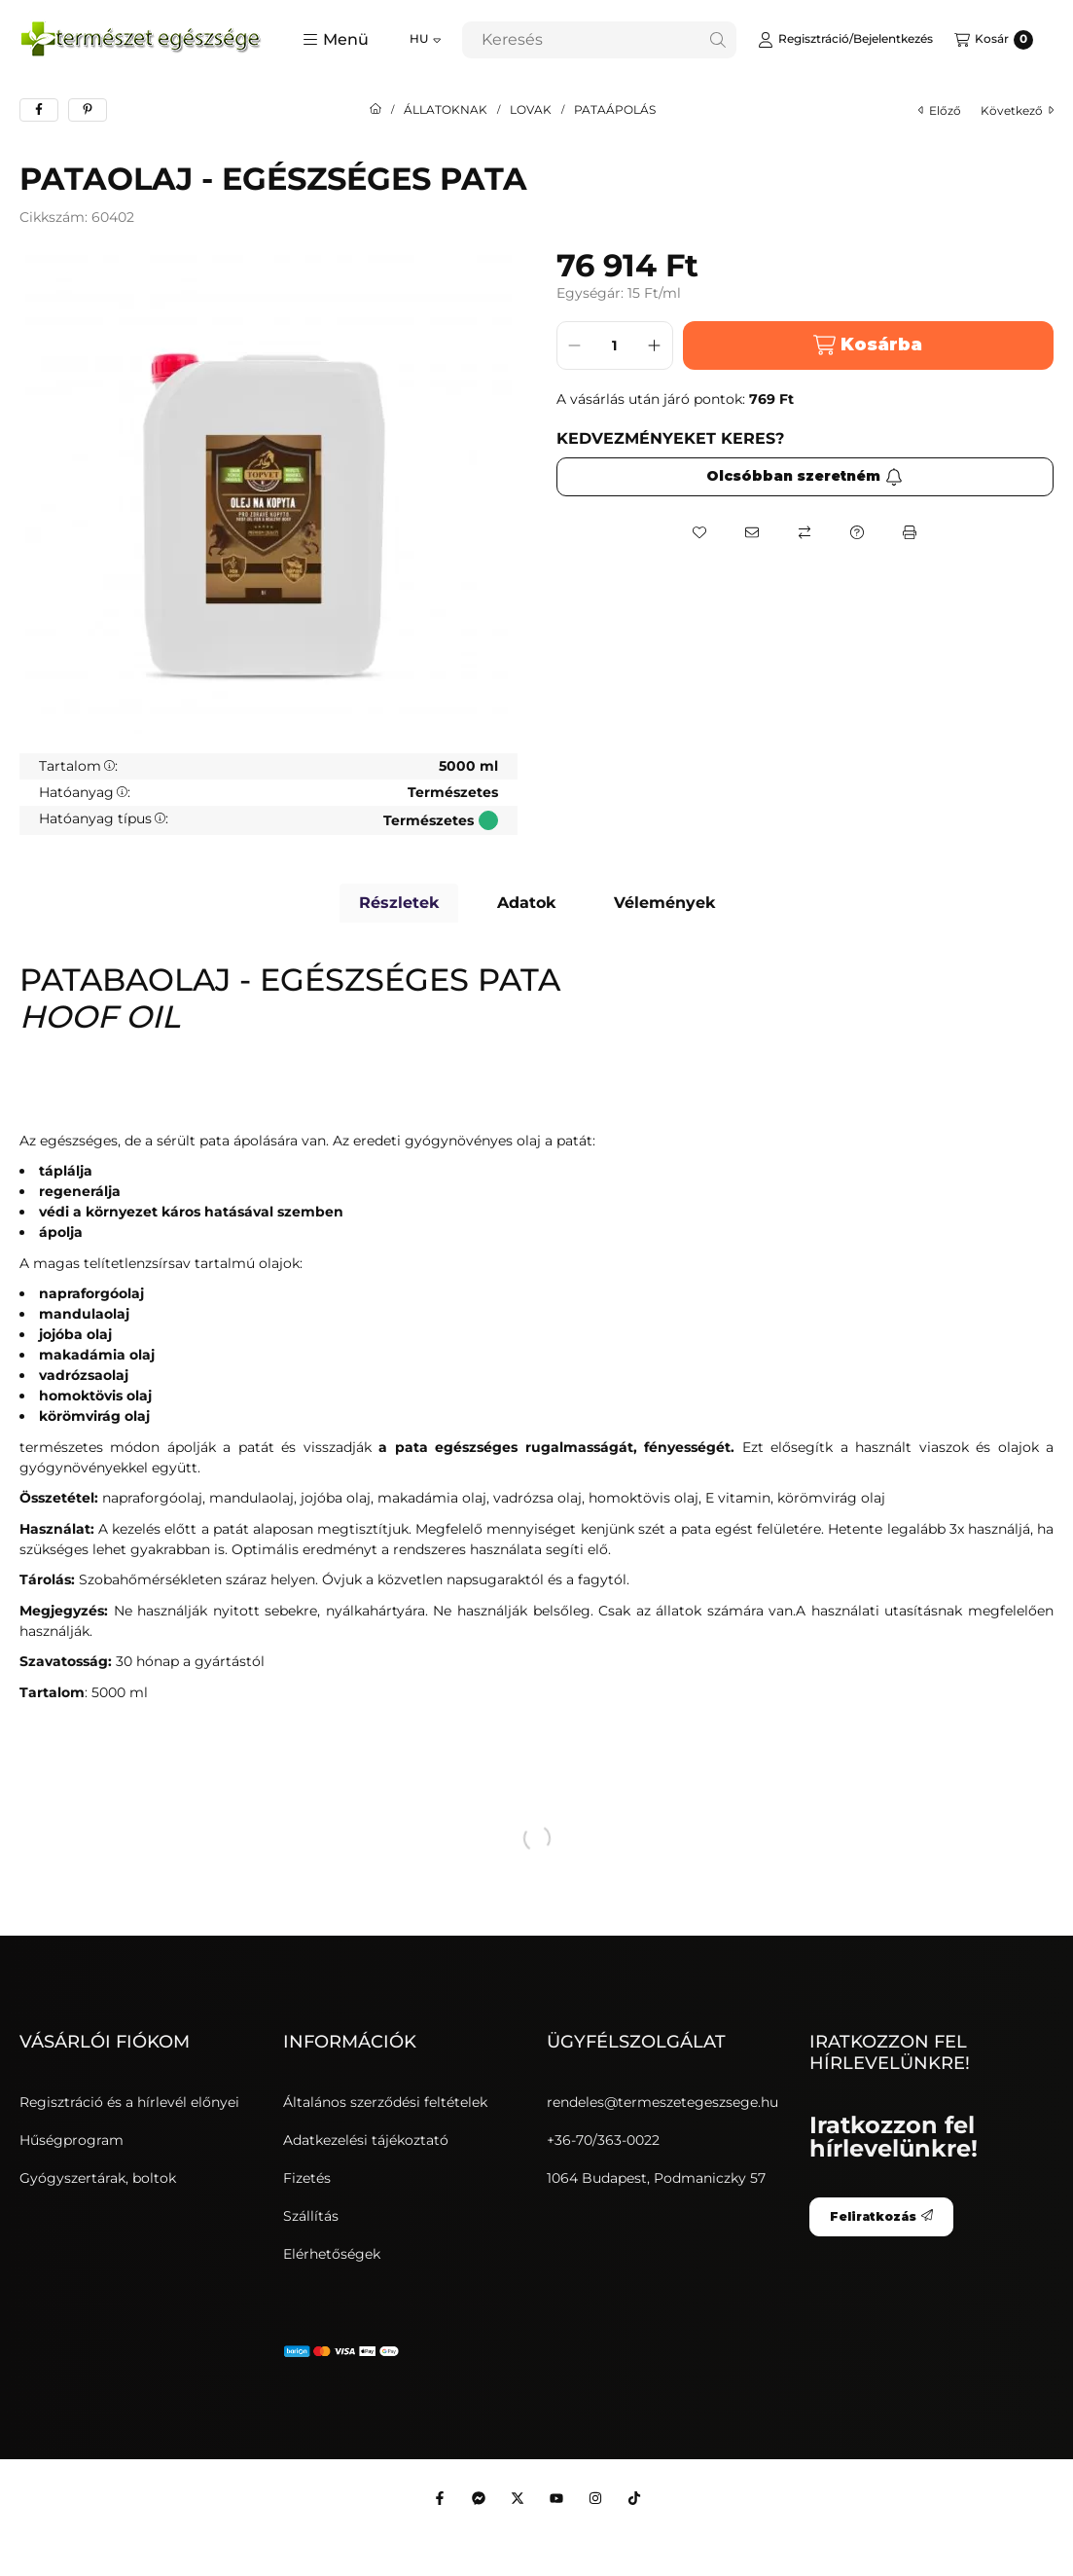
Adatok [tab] (526, 902)
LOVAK (531, 110)
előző (939, 110)
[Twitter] (517, 2498)
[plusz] (654, 345)
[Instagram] (595, 2498)
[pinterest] (87, 110)
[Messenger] (478, 2498)
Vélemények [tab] (664, 902)
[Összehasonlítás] (804, 532)
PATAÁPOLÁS (615, 110)
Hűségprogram (71, 2140)
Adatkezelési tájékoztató (365, 2140)
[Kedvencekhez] (699, 532)
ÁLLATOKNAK (445, 110)
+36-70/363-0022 (603, 2140)
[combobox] (599, 39)
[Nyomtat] (909, 532)
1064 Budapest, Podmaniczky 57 (656, 2178)
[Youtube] (556, 2498)
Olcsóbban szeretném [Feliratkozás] (804, 476)
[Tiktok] (634, 2498)
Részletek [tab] (399, 902)
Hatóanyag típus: (103, 818)
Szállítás (311, 2216)
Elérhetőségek (331, 2254)
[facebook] (38, 110)
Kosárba (867, 345)
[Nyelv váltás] (425, 39)
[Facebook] (439, 2498)
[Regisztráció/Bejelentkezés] (845, 39)
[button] (335, 39)
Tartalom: (78, 766)
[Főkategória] (375, 110)
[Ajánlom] (752, 532)
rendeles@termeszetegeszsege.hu (662, 2102)
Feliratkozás (881, 2216)
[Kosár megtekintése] (993, 39)
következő (1017, 110)
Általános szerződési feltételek (385, 2102)
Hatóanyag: (84, 792)
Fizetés (307, 2178)
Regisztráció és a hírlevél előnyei (129, 2102)
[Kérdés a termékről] (857, 532)
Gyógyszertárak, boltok (97, 2178)
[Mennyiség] (614, 345)
